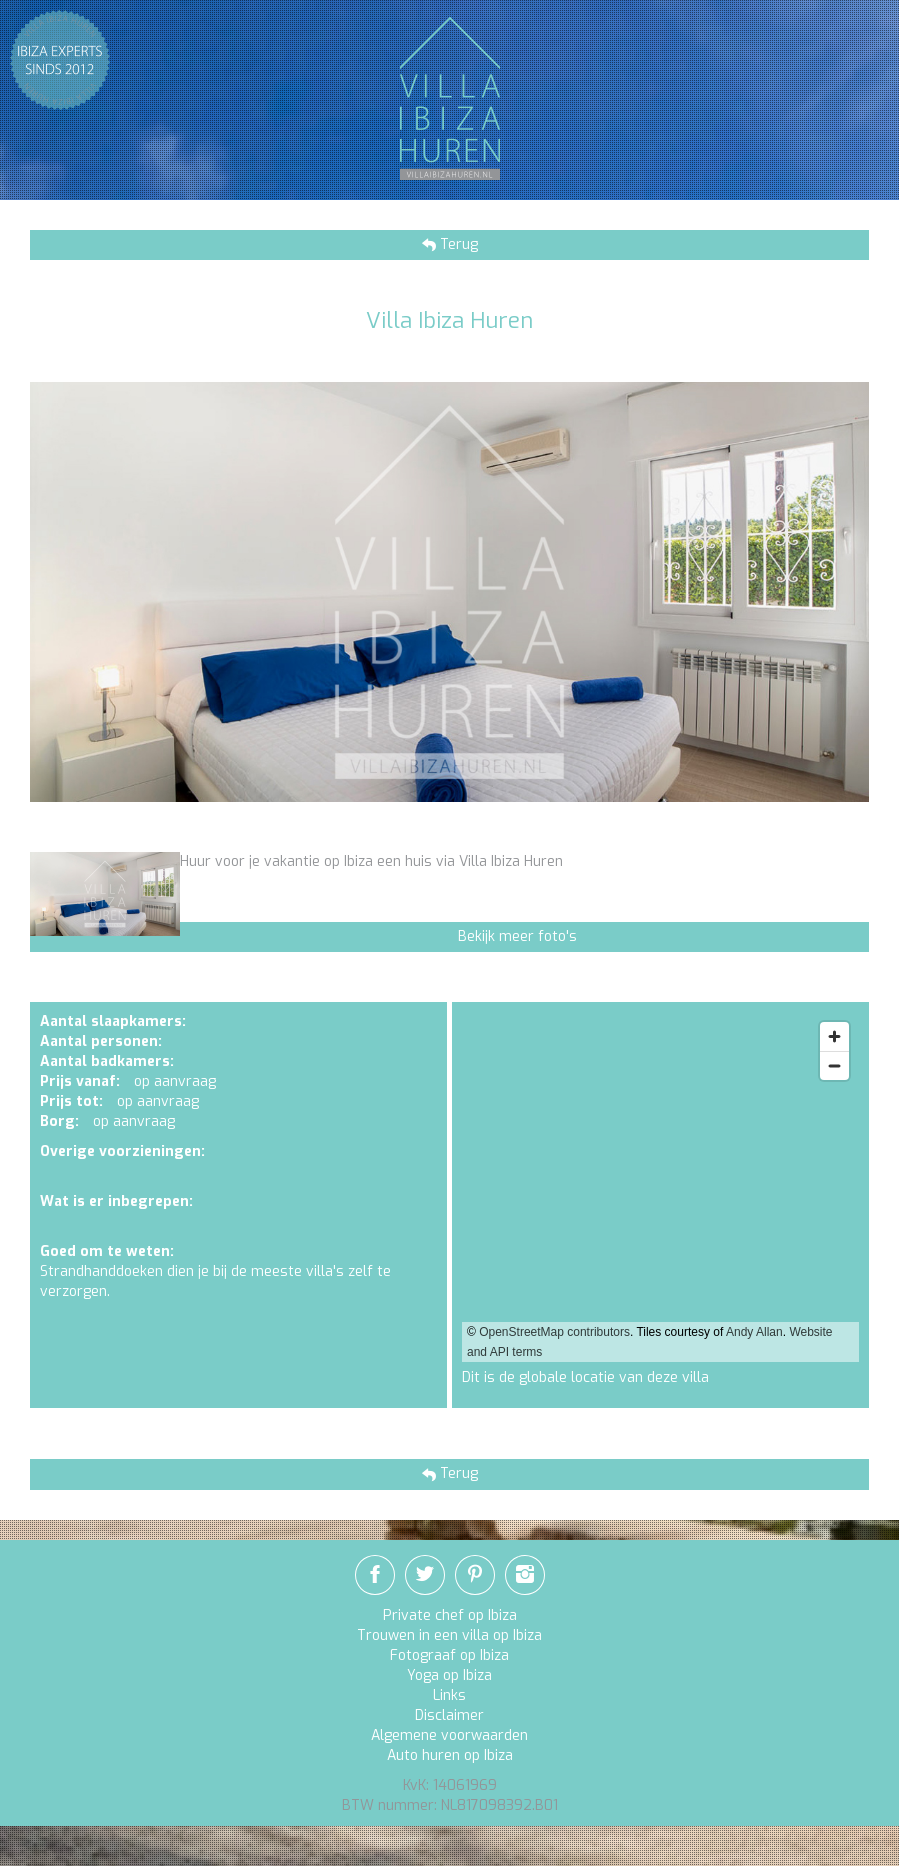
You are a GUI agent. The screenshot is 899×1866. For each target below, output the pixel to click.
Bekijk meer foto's (517, 936)
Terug (457, 244)
